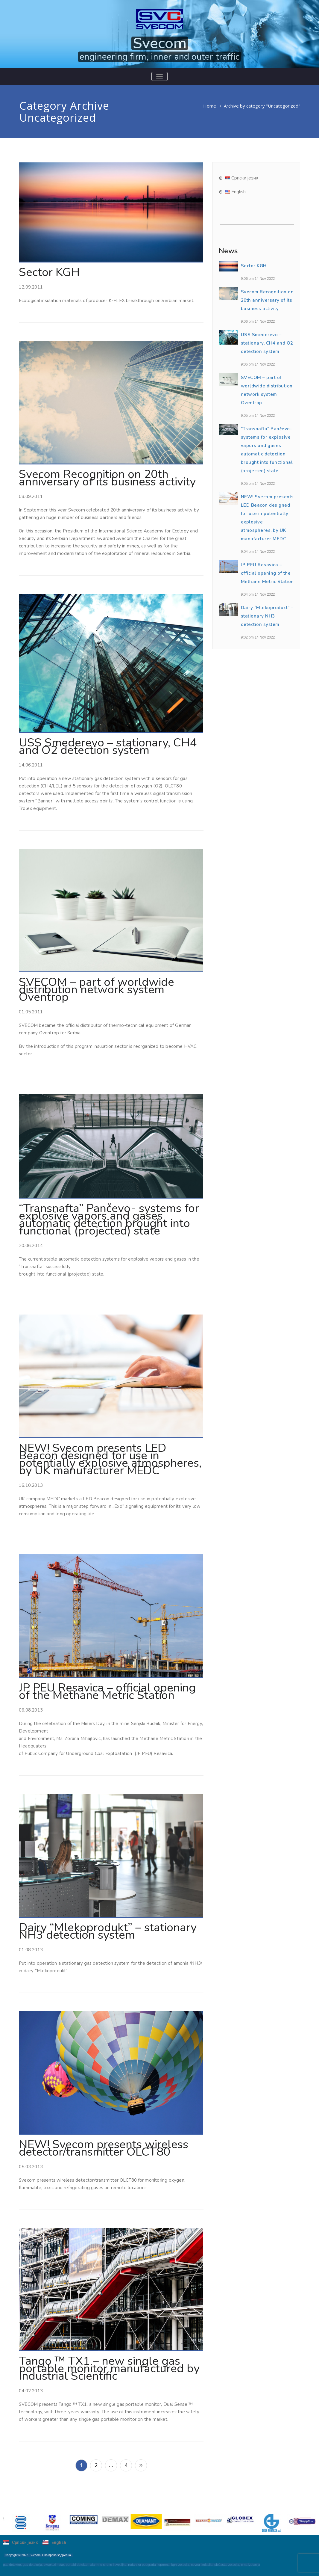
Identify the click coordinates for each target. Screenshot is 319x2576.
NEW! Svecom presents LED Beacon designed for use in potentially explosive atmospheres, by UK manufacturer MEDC (110, 1459)
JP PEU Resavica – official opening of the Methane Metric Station (107, 1691)
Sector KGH (49, 272)
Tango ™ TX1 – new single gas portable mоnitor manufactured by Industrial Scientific (109, 2368)
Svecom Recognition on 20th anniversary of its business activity (107, 478)
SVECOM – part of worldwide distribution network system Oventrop (96, 989)
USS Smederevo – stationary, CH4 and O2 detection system (108, 746)
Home (209, 106)
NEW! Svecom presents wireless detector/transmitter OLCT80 (103, 2148)
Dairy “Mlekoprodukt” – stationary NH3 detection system (108, 1931)
